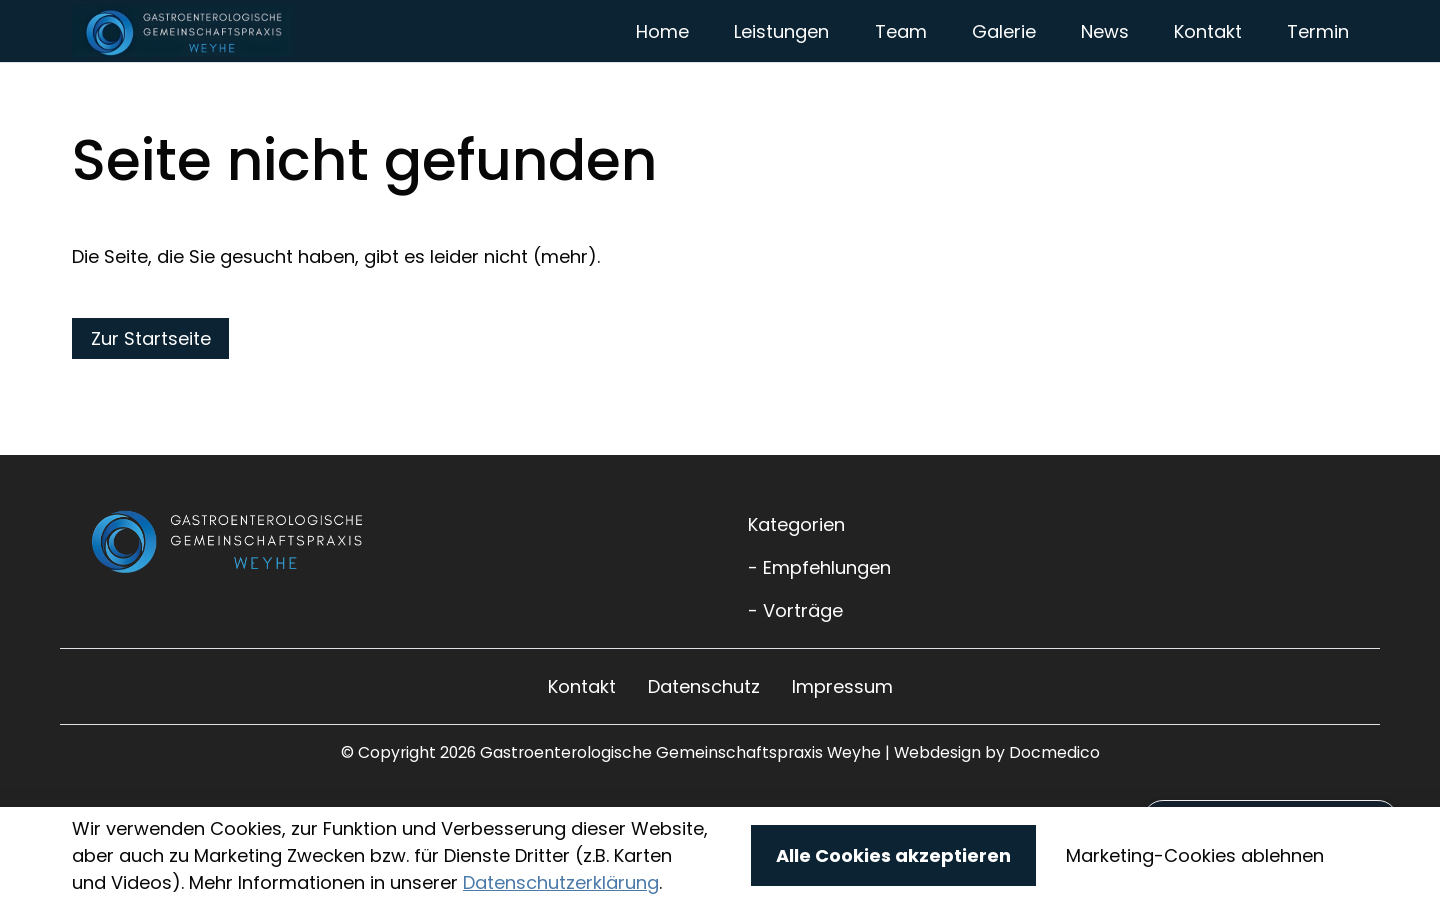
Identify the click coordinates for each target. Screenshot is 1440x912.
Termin (1318, 64)
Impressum (842, 753)
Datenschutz (704, 753)
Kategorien (796, 591)
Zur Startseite (151, 405)
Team (901, 64)
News (1105, 64)
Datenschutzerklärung (561, 882)
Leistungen (781, 64)
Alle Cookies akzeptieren (893, 855)
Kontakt (1208, 64)
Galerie (1004, 64)
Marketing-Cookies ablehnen (1195, 855)
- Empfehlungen (819, 634)
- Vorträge (795, 677)
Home (662, 64)
